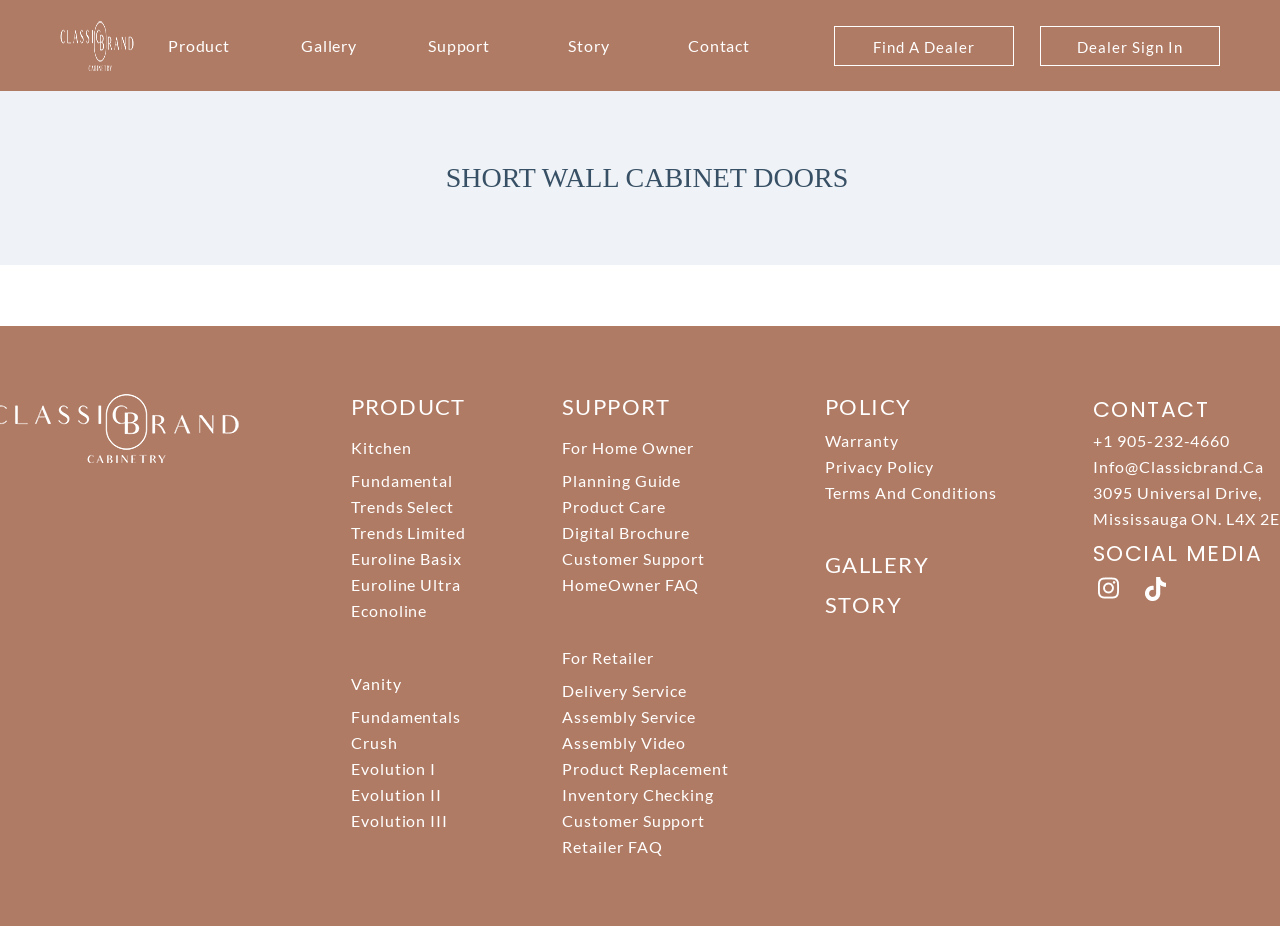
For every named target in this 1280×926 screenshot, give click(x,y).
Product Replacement (645, 768)
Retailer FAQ (612, 846)
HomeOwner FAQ (630, 584)
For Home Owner (628, 447)
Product (199, 45)
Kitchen (381, 447)
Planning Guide (621, 480)
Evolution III (399, 820)
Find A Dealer (923, 47)
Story (589, 45)
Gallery (329, 45)
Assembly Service (629, 716)
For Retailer (608, 657)
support (616, 406)
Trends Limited (408, 532)
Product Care (614, 506)
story (863, 604)
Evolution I (394, 768)
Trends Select (402, 506)
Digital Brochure (626, 532)
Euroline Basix (406, 558)
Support (459, 45)
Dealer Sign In (1129, 47)
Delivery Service (624, 690)
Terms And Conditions (911, 492)
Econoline (389, 610)
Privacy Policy (879, 466)
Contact (719, 45)
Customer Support (633, 558)
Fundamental (402, 480)
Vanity (376, 683)
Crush (374, 742)
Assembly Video (624, 742)
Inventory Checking (638, 794)
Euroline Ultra (406, 584)
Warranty (862, 440)
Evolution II (397, 794)
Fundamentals (406, 716)
